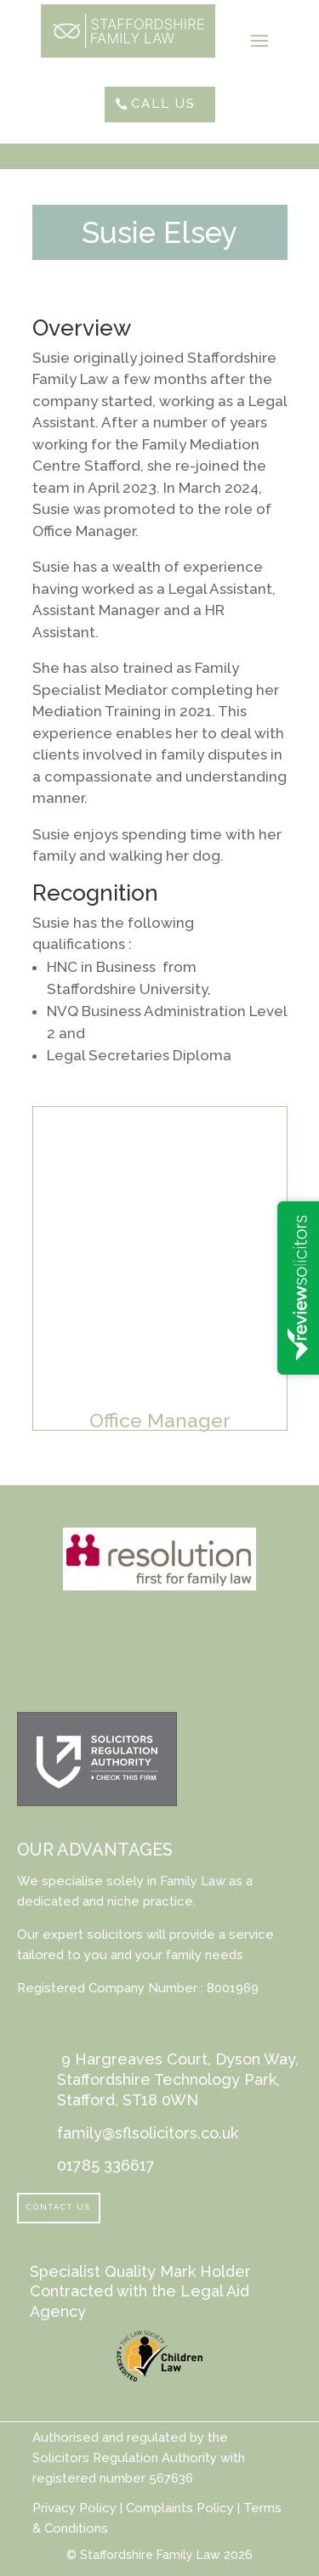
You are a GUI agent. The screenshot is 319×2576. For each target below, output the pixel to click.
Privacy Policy (74, 2508)
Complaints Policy (178, 2508)
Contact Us (58, 2207)
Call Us (163, 103)
